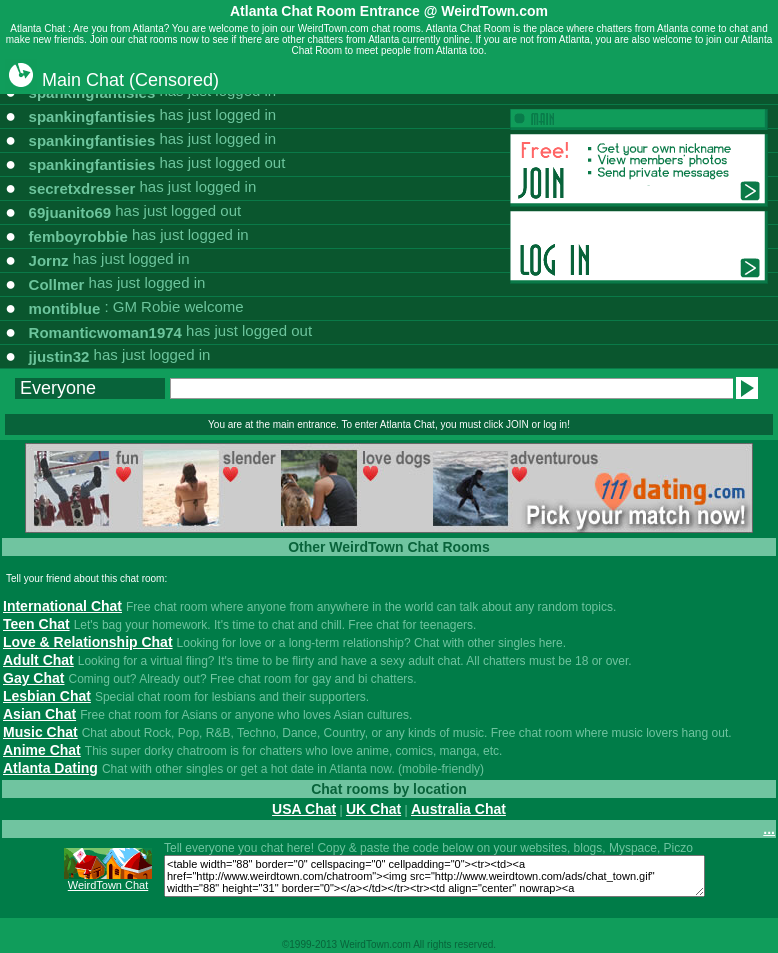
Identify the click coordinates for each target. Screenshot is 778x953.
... (769, 829)
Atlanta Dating (50, 768)
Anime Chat (42, 750)
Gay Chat (33, 678)
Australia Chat (458, 809)
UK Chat (373, 809)
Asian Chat (39, 714)
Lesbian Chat (47, 696)
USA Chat (304, 809)
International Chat (62, 606)
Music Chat (40, 732)
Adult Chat (38, 660)
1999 (300, 944)
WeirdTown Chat (108, 885)
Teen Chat (36, 624)
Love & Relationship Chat (88, 642)
